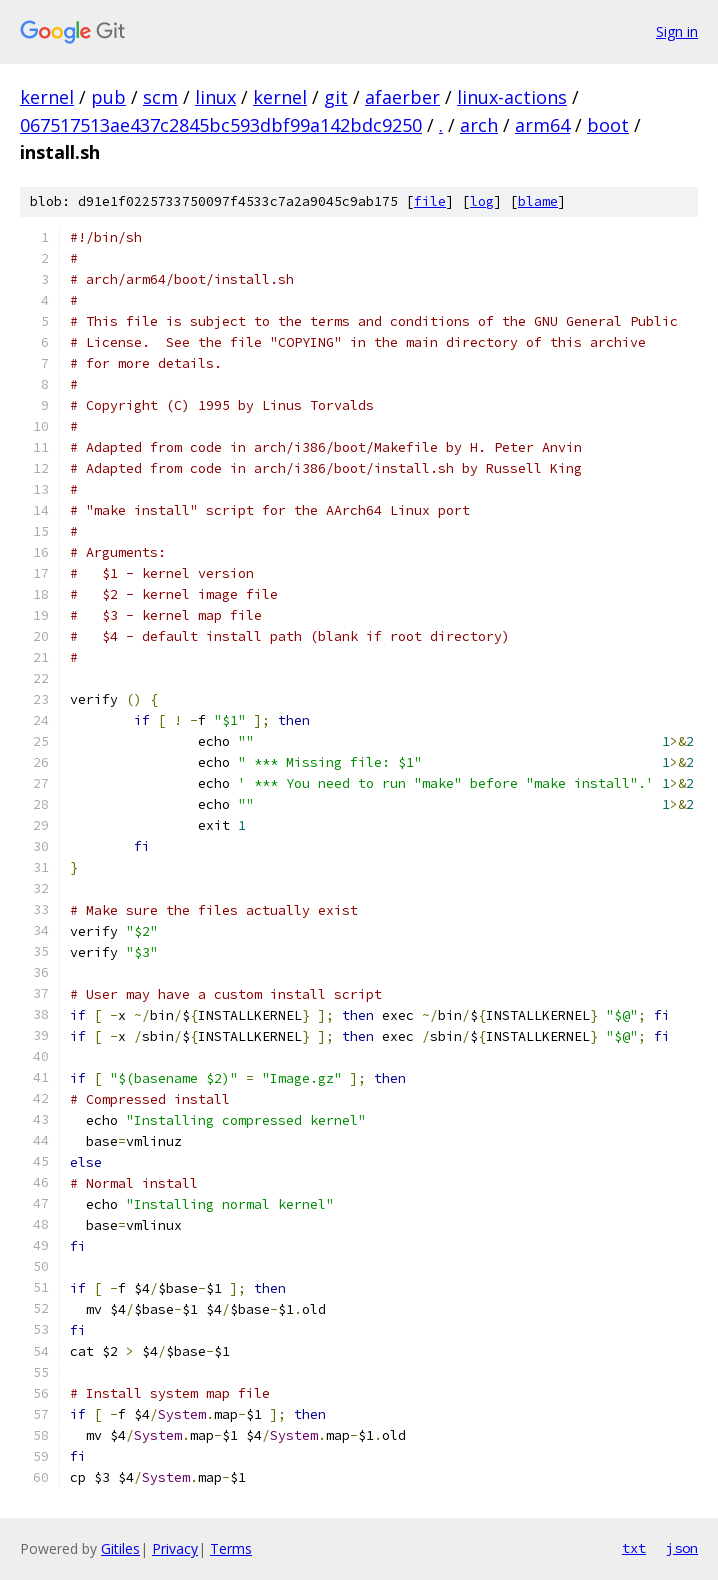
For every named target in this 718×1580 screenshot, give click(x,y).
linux (215, 97)
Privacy (175, 1548)
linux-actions (512, 97)
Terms (231, 1548)
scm (160, 97)
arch (479, 125)
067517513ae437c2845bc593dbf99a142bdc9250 (221, 125)
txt (634, 1548)
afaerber (402, 97)
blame (538, 201)
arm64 (542, 125)
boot (608, 125)
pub (108, 97)
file (430, 201)
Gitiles (120, 1548)
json (682, 1548)
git (336, 97)
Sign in (677, 31)
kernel (47, 97)
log (482, 201)
